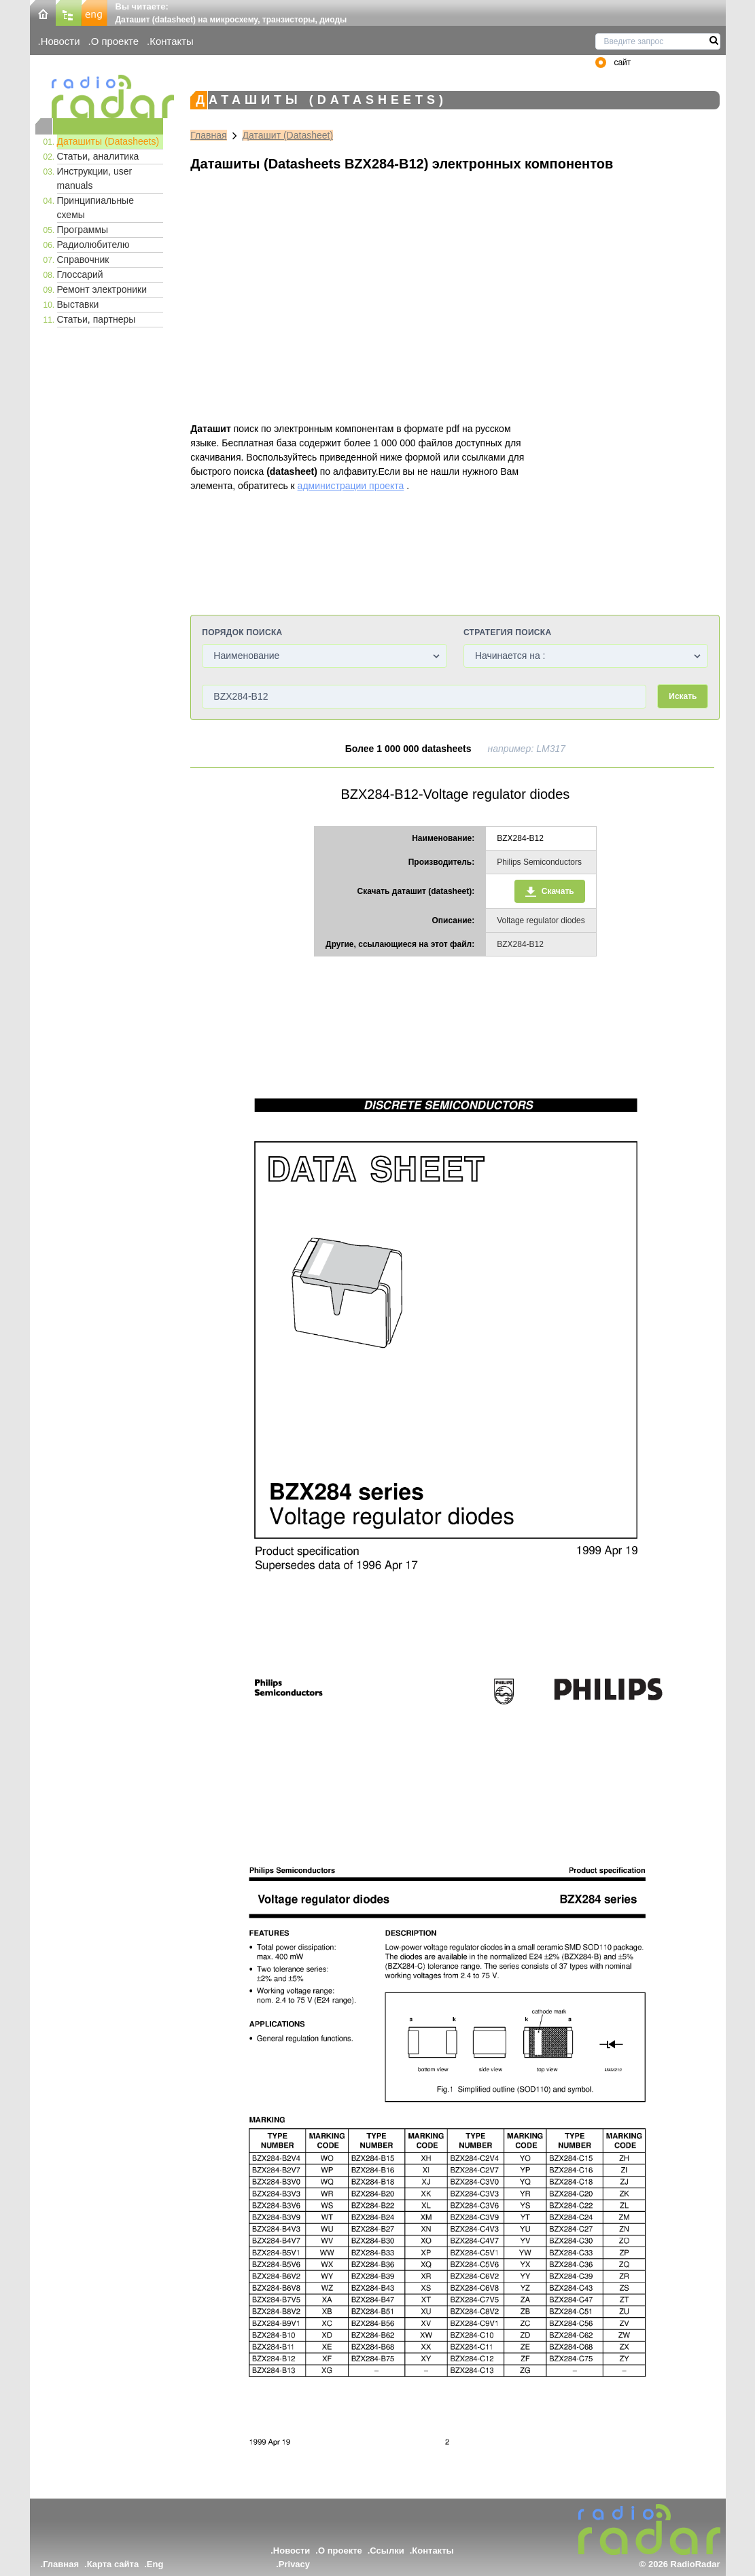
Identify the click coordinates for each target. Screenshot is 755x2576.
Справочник (83, 259)
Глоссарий (80, 274)
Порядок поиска (242, 632)
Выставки (78, 304)
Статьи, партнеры (96, 319)
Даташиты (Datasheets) (108, 141)
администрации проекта (351, 485)
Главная (208, 135)
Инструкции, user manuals (95, 178)
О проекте (115, 41)
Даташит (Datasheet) (288, 135)
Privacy (294, 2564)
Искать (683, 696)
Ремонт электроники (102, 289)
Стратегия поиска (507, 632)
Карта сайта (113, 2564)
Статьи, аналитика (98, 156)
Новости (60, 41)
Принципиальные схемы (95, 207)
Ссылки (387, 2550)
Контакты (172, 41)
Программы (83, 229)
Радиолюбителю (93, 244)
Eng (155, 2564)
